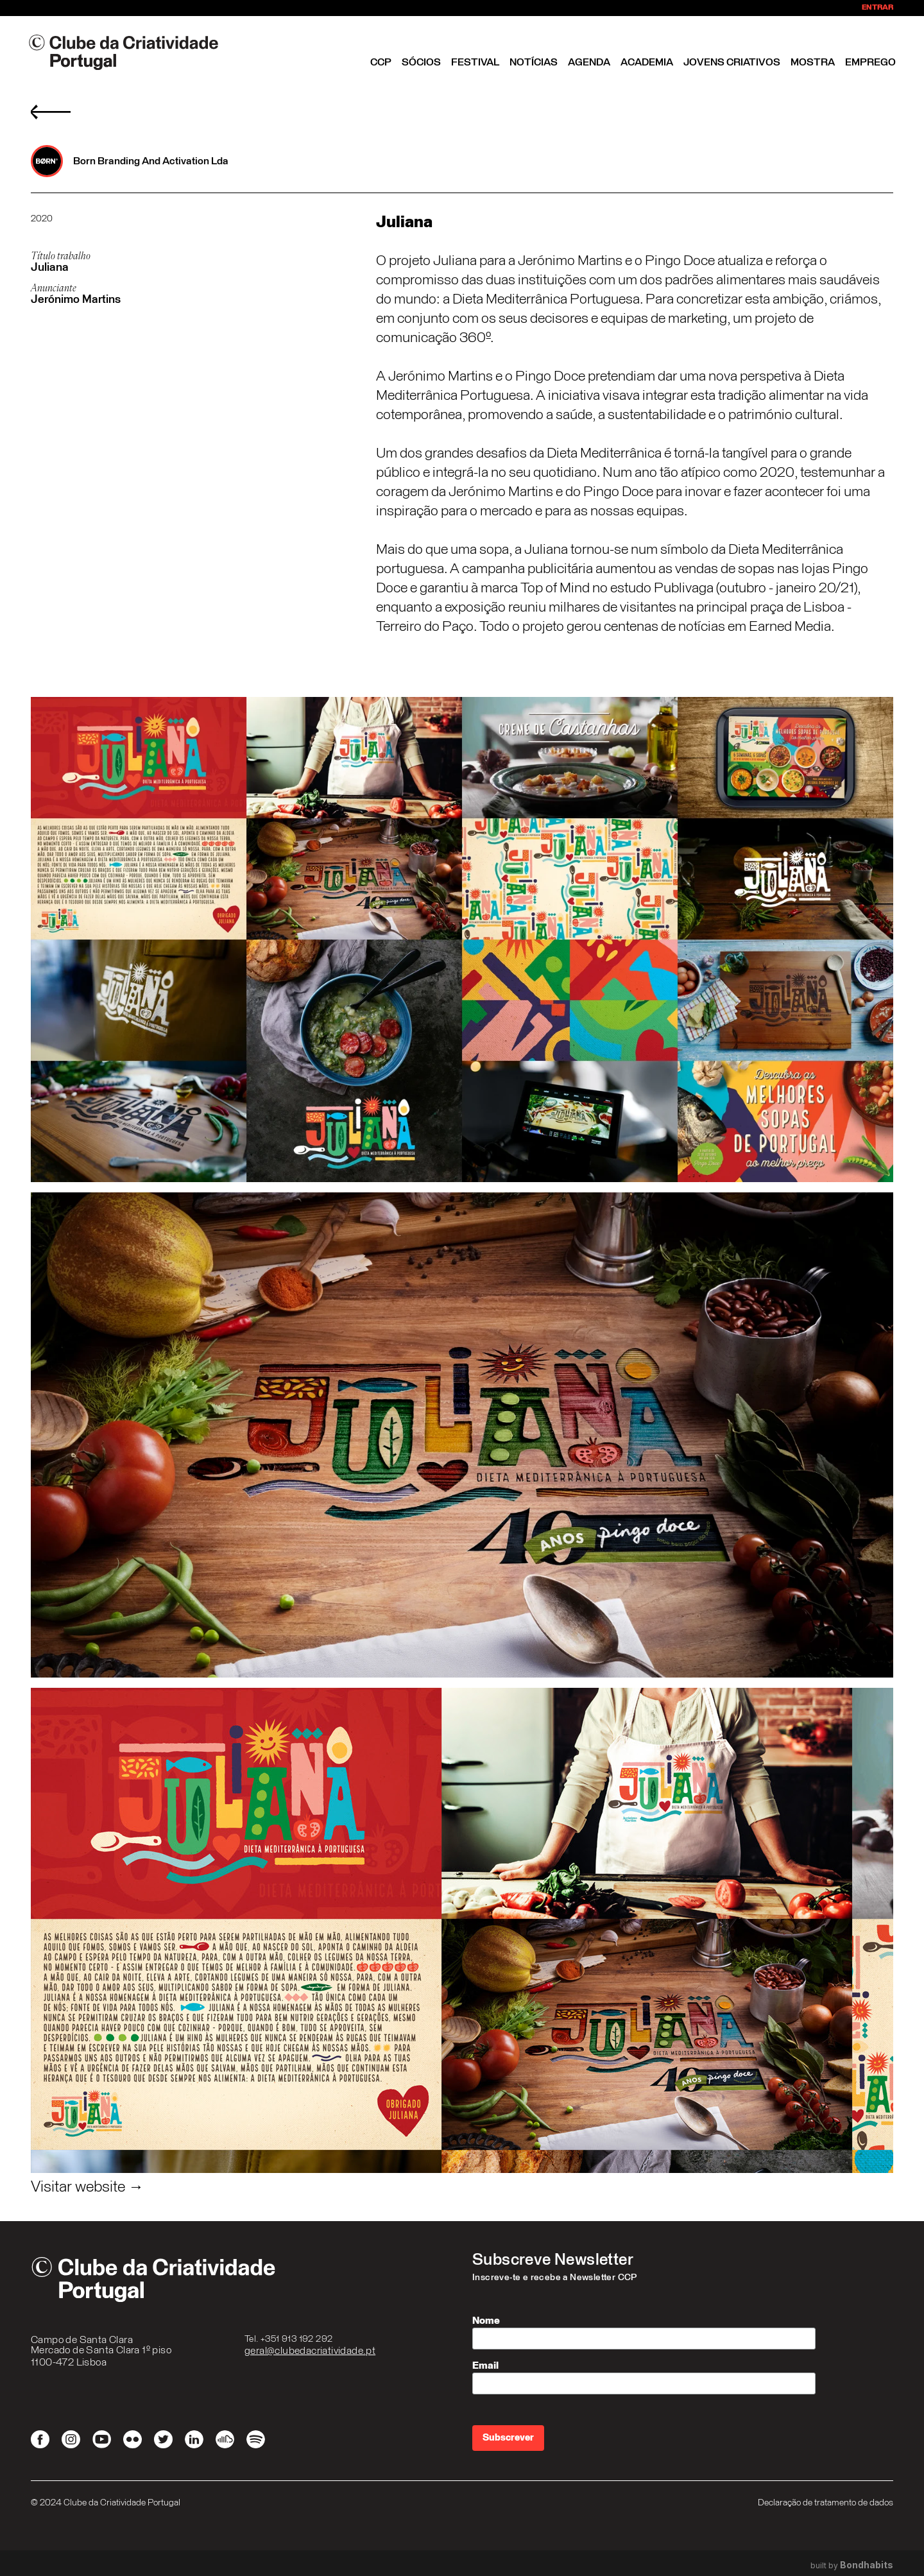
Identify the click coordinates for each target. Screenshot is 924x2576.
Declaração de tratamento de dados (825, 2502)
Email (485, 2365)
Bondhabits (866, 2565)
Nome (486, 2320)
